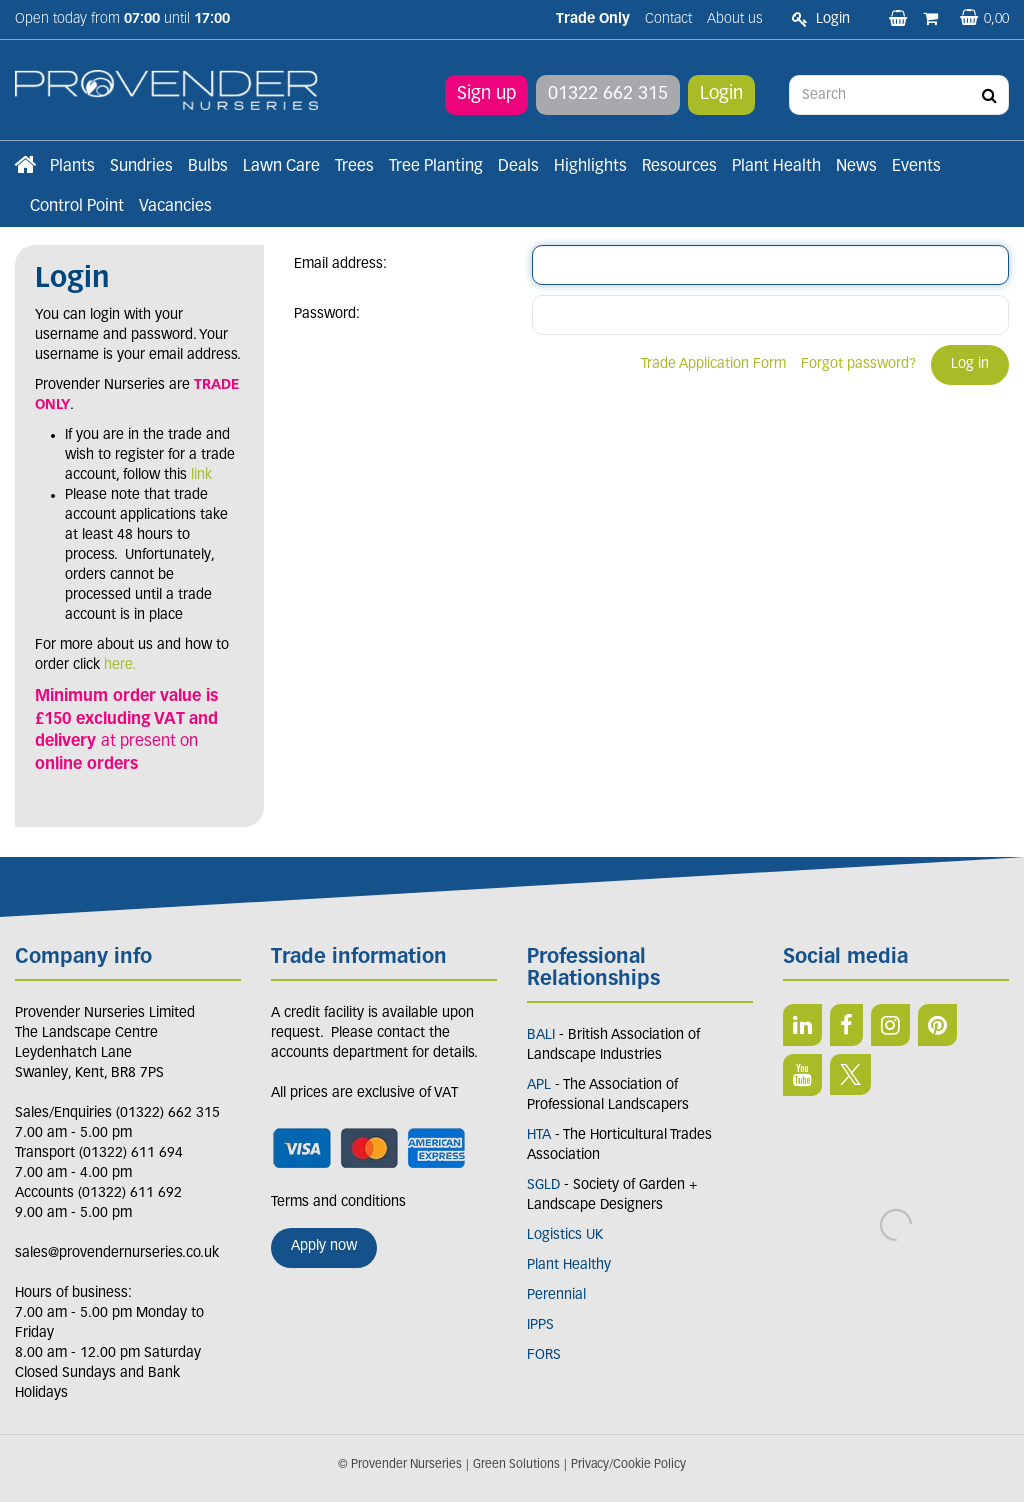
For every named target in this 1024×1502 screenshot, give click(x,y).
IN (890, 1025)
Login (721, 94)
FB (846, 1025)
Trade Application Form (713, 364)
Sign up (486, 94)
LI (802, 1025)
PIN (937, 1025)
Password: (327, 314)
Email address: (340, 264)
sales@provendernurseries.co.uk (117, 1253)
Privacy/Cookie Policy (628, 1465)
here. (120, 665)
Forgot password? (858, 364)
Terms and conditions (338, 1202)
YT (802, 1075)
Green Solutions (516, 1465)
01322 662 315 (608, 94)
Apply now (324, 1246)
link (201, 475)
